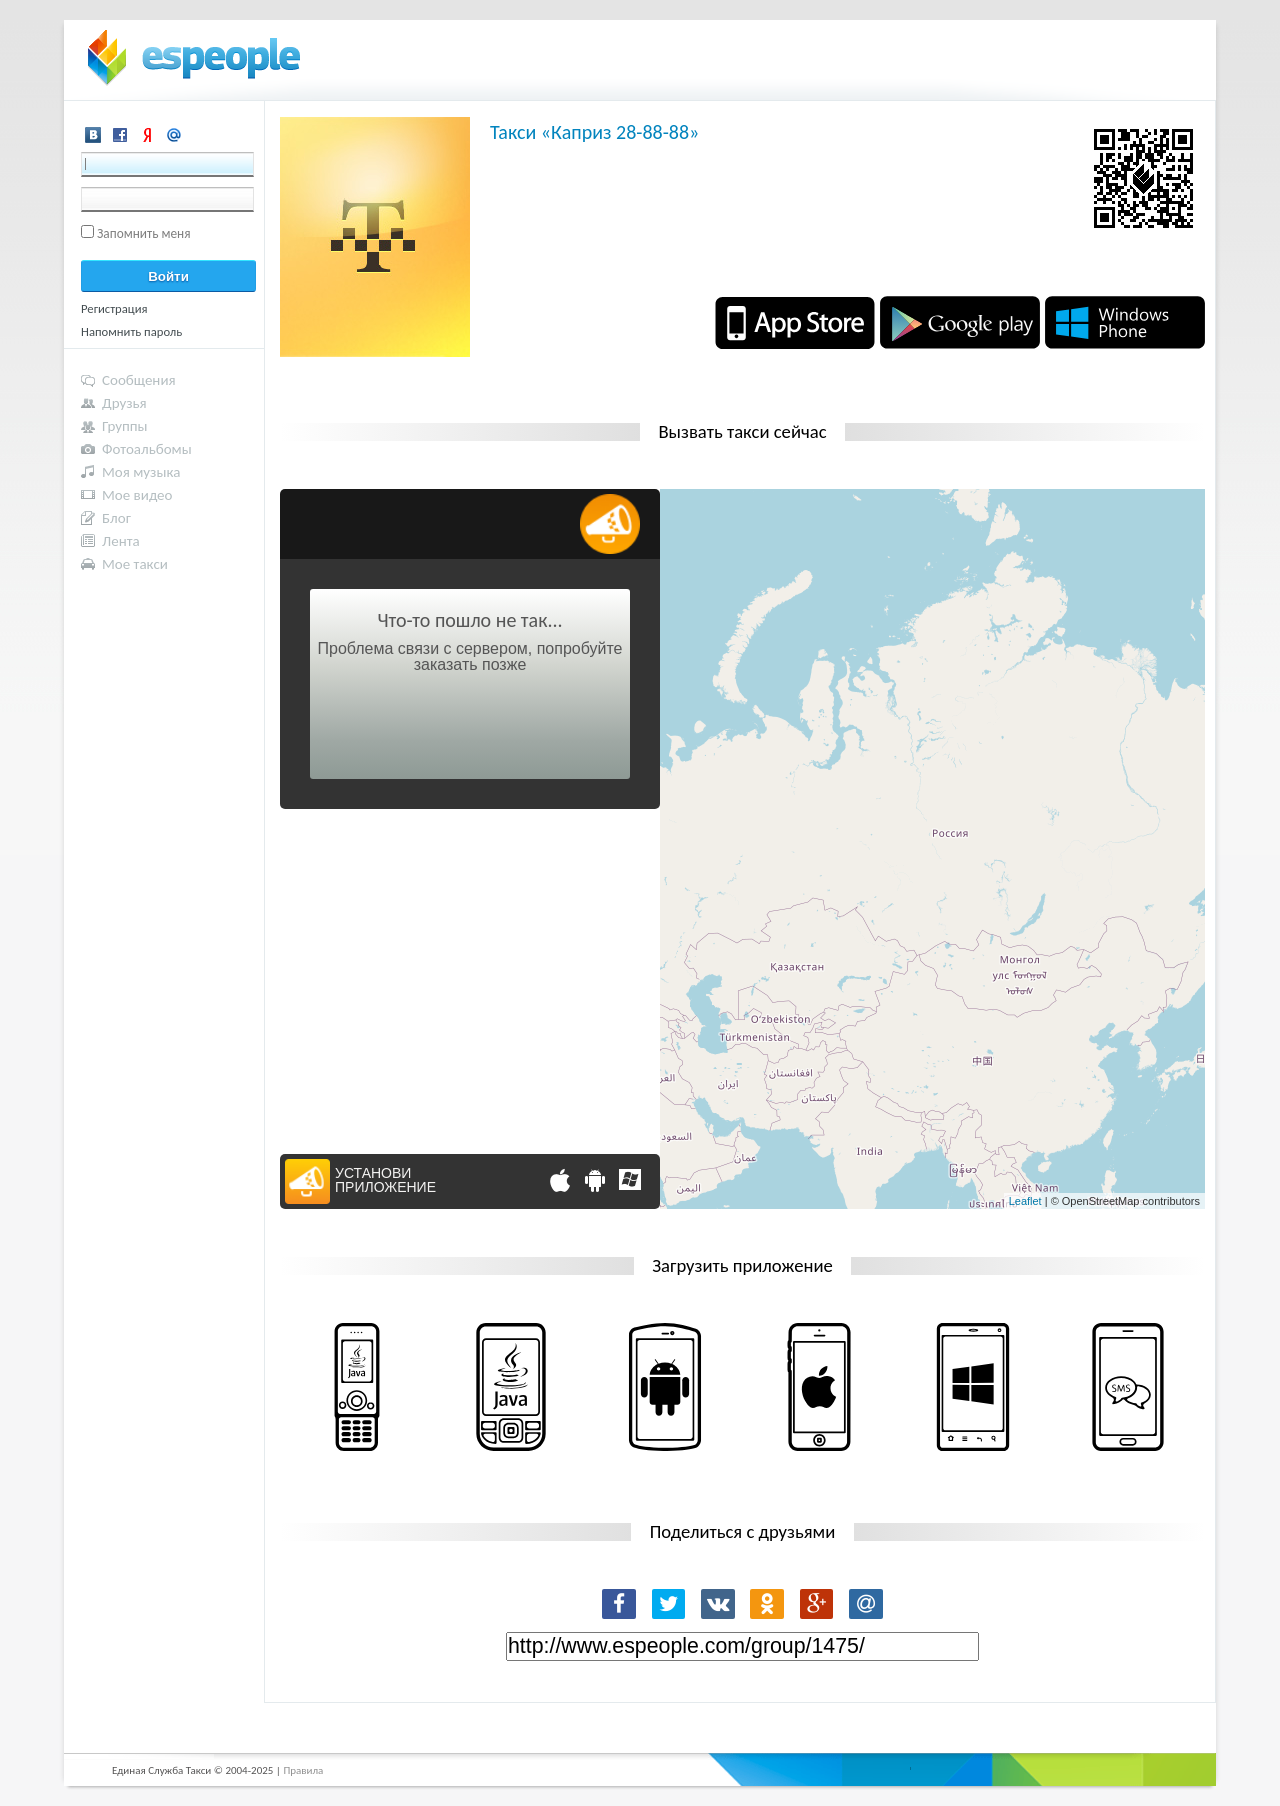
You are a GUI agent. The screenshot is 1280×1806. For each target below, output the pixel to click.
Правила (303, 1770)
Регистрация (114, 308)
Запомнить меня (144, 233)
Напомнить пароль (131, 331)
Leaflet (1025, 1201)
